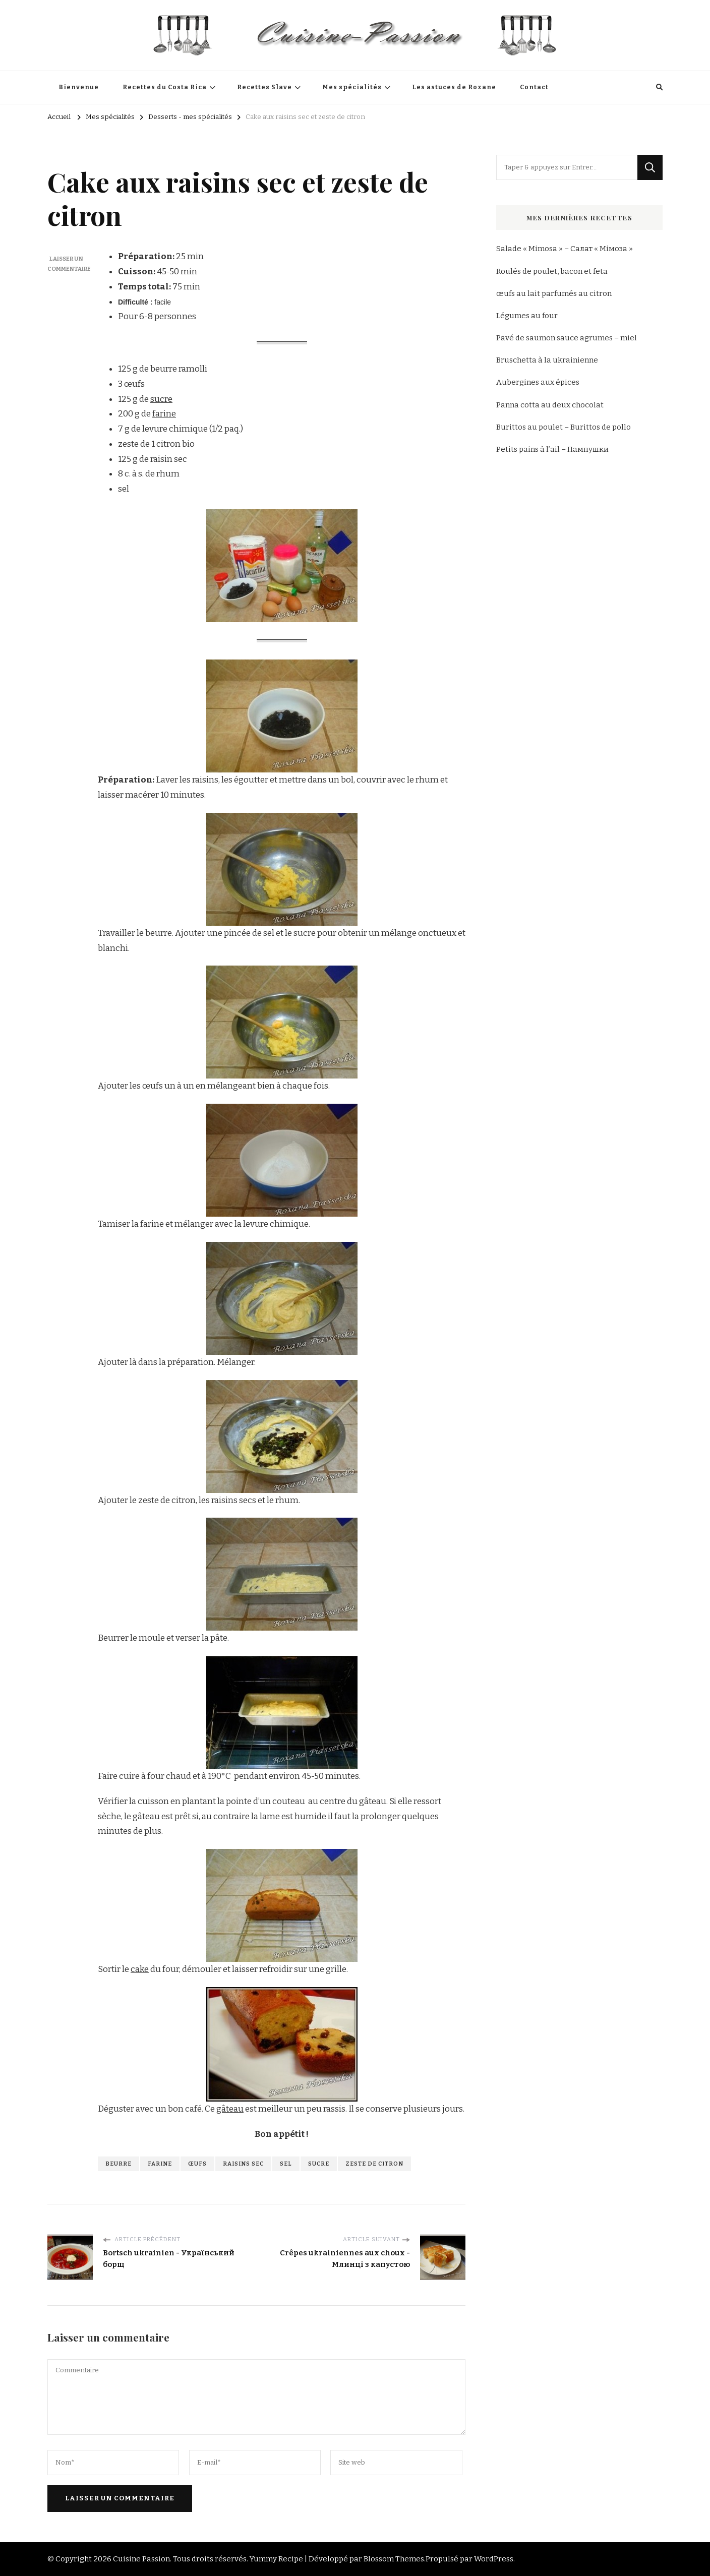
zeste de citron (374, 2163)
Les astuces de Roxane (454, 87)
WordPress (493, 2558)
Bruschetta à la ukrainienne (547, 360)
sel (286, 2163)
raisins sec (243, 2163)
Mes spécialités (352, 87)
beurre (118, 2163)
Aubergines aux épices (537, 382)
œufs (197, 2163)
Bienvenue (78, 87)
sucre (161, 399)
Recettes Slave (264, 87)
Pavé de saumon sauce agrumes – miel (566, 337)
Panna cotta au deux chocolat (550, 404)
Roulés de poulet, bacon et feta (552, 271)
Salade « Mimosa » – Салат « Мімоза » (564, 248)
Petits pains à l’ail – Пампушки (552, 449)
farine (164, 413)
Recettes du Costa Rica (165, 87)
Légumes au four (527, 315)
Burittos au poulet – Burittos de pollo (563, 427)
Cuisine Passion (141, 2558)
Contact (534, 87)
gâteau (230, 2109)
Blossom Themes (394, 2558)
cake (140, 1969)
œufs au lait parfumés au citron (554, 293)
